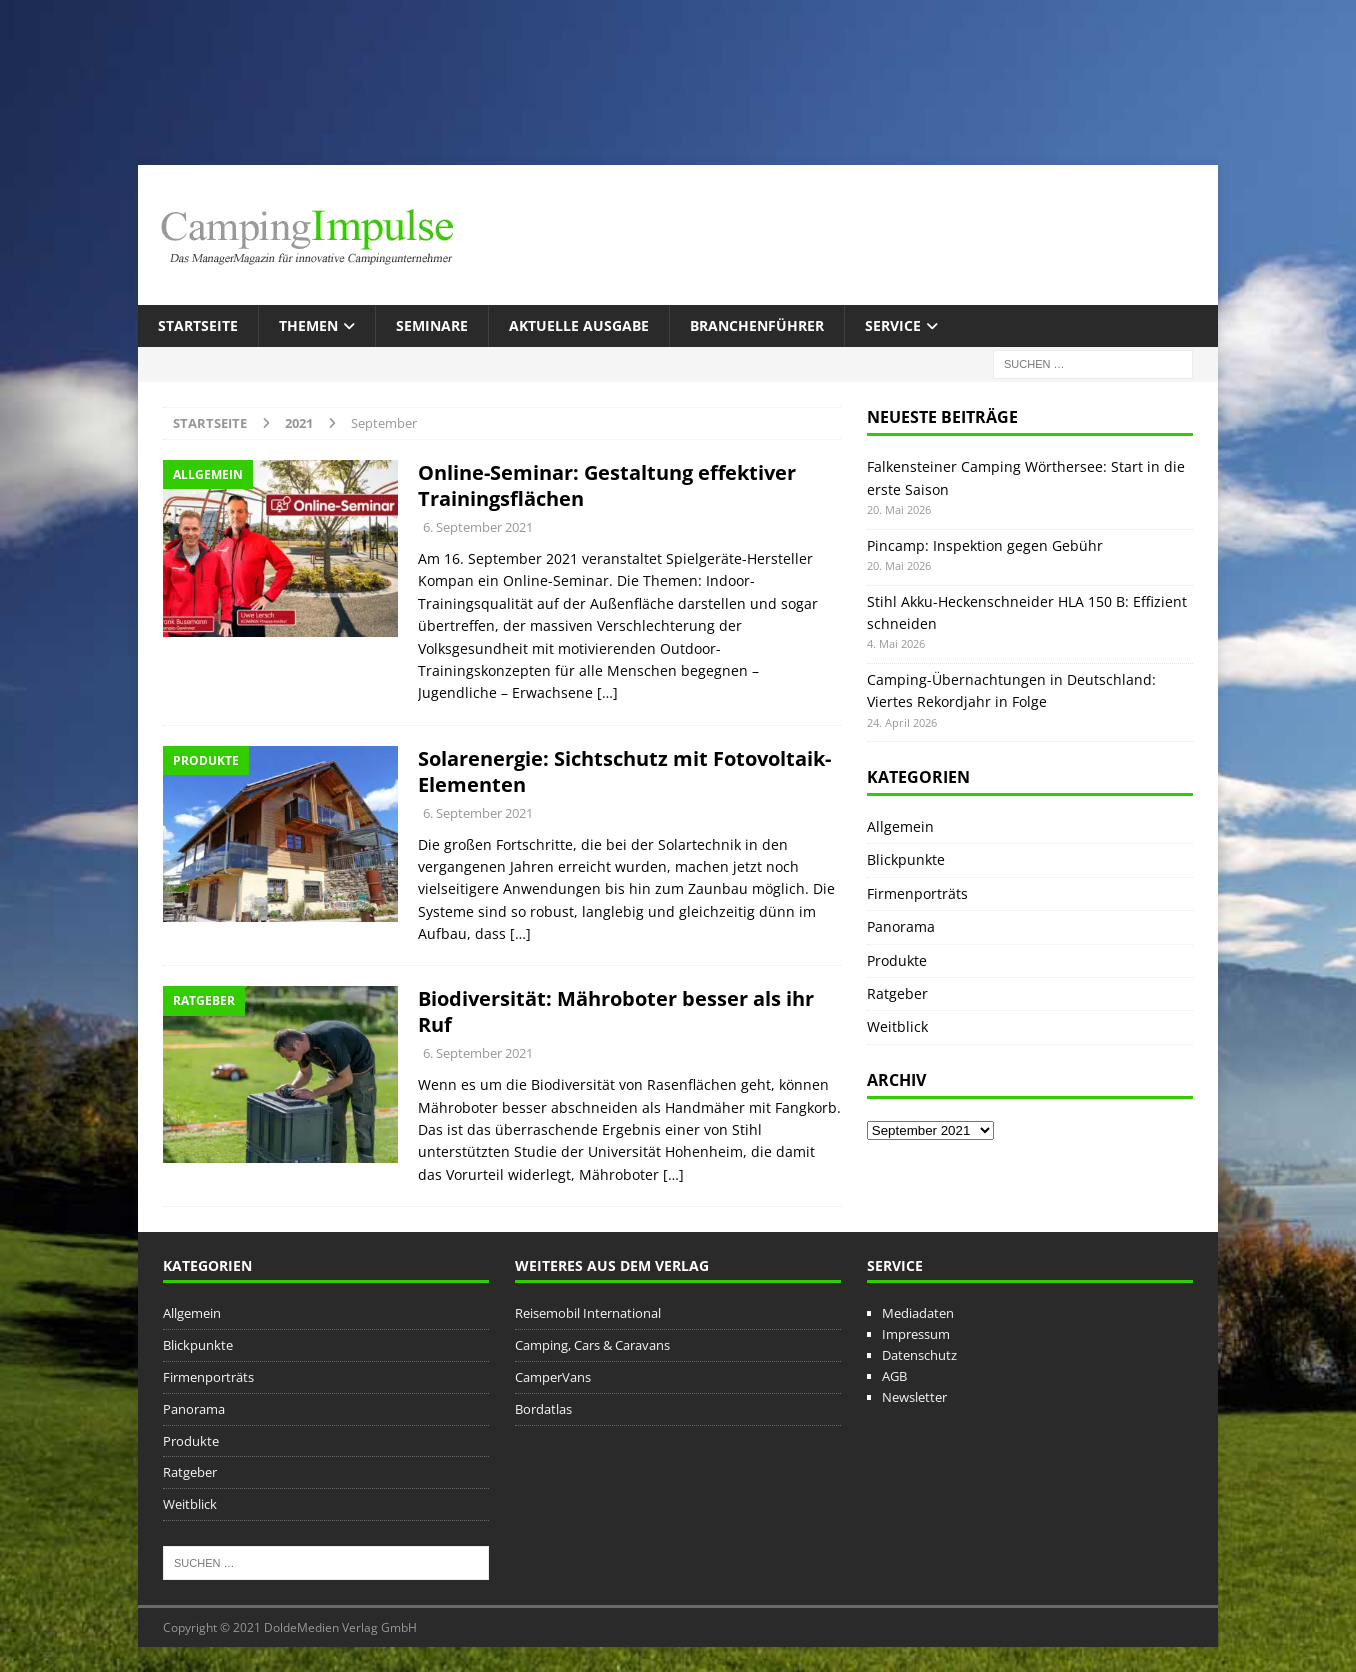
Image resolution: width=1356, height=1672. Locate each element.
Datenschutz (919, 1355)
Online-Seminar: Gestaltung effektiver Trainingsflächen (607, 485)
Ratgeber (897, 993)
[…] (607, 692)
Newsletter (914, 1397)
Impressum (916, 1334)
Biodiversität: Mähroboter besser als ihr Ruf (616, 1011)
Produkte (897, 960)
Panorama (901, 926)
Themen (308, 325)
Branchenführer (757, 325)
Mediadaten (918, 1313)
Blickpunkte (906, 859)
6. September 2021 (478, 527)
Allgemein (900, 826)
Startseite (198, 325)
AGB (894, 1376)
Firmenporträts (917, 893)
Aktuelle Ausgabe (579, 325)
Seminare (432, 325)
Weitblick (897, 1026)
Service (893, 325)
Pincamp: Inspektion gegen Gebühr (985, 545)
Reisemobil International (588, 1313)
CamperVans (553, 1377)
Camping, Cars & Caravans (592, 1345)
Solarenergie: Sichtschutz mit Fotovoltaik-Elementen (624, 771)
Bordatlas (543, 1409)
